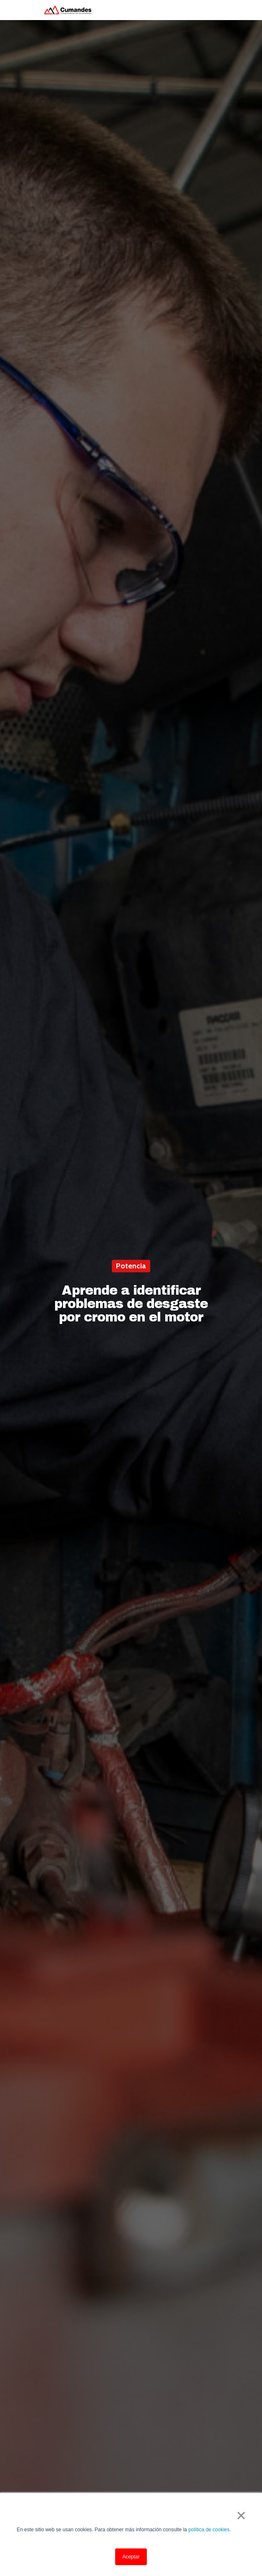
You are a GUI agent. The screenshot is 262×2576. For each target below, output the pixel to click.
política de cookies (209, 2530)
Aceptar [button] (130, 2557)
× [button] (241, 2515)
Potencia (131, 1265)
